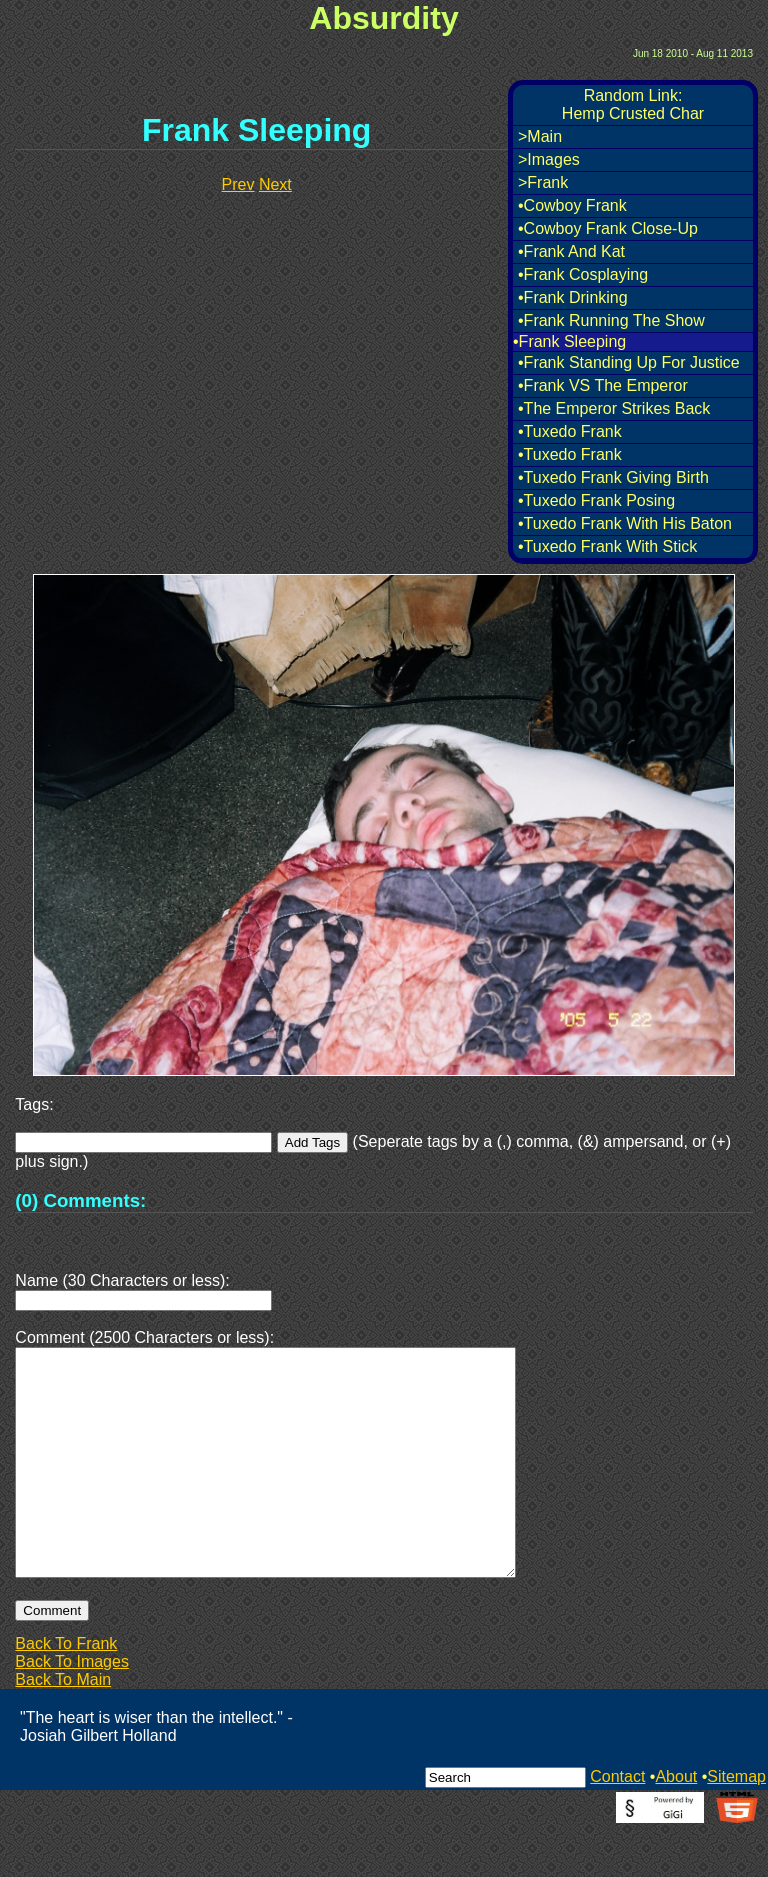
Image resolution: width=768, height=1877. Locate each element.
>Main (540, 136)
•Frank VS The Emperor (603, 385)
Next (275, 184)
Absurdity (383, 18)
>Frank (543, 182)
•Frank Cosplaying (583, 274)
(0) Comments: (80, 1200)
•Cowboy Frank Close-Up (608, 228)
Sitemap (736, 1824)
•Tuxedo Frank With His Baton (625, 523)
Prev (238, 184)
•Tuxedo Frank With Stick (607, 546)
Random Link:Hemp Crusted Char (633, 104)
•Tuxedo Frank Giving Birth (613, 477)
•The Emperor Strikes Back (614, 408)
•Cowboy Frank (572, 205)
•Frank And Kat (571, 251)
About (676, 1824)
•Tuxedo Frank (570, 431)
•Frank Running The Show (611, 320)
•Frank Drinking (573, 297)
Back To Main (63, 1727)
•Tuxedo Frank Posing (596, 500)
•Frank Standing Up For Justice (629, 362)
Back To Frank (66, 1691)
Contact (617, 1824)
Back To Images (72, 1709)
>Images (549, 159)
